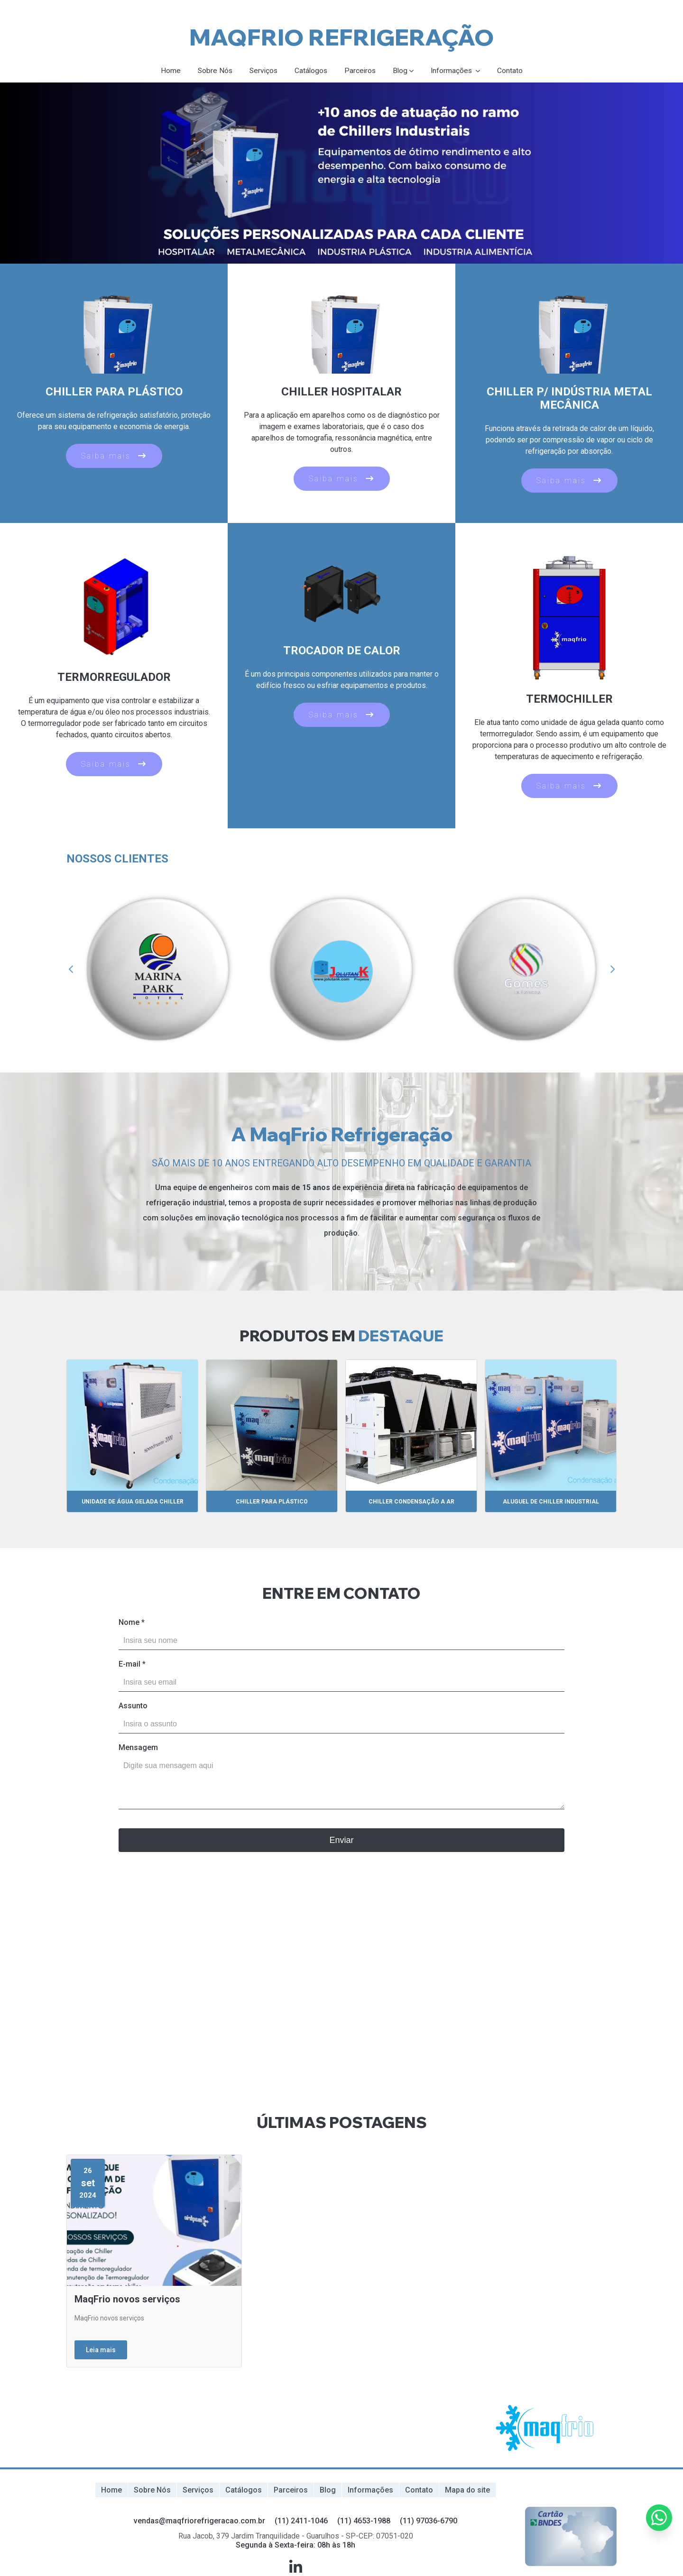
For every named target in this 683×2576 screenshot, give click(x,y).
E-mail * (132, 1664)
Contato (513, 70)
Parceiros (361, 70)
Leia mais (101, 2350)
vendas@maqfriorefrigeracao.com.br (199, 2520)
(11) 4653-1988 (363, 2520)
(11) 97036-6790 (428, 2520)
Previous (71, 969)
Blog (401, 70)
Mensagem (138, 1747)
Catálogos (311, 70)
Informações (455, 70)
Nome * (132, 1622)
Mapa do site (467, 2489)
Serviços (262, 70)
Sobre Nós (213, 70)
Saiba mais (114, 456)
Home (168, 70)
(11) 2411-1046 (301, 2520)
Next (612, 969)
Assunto (133, 1706)
